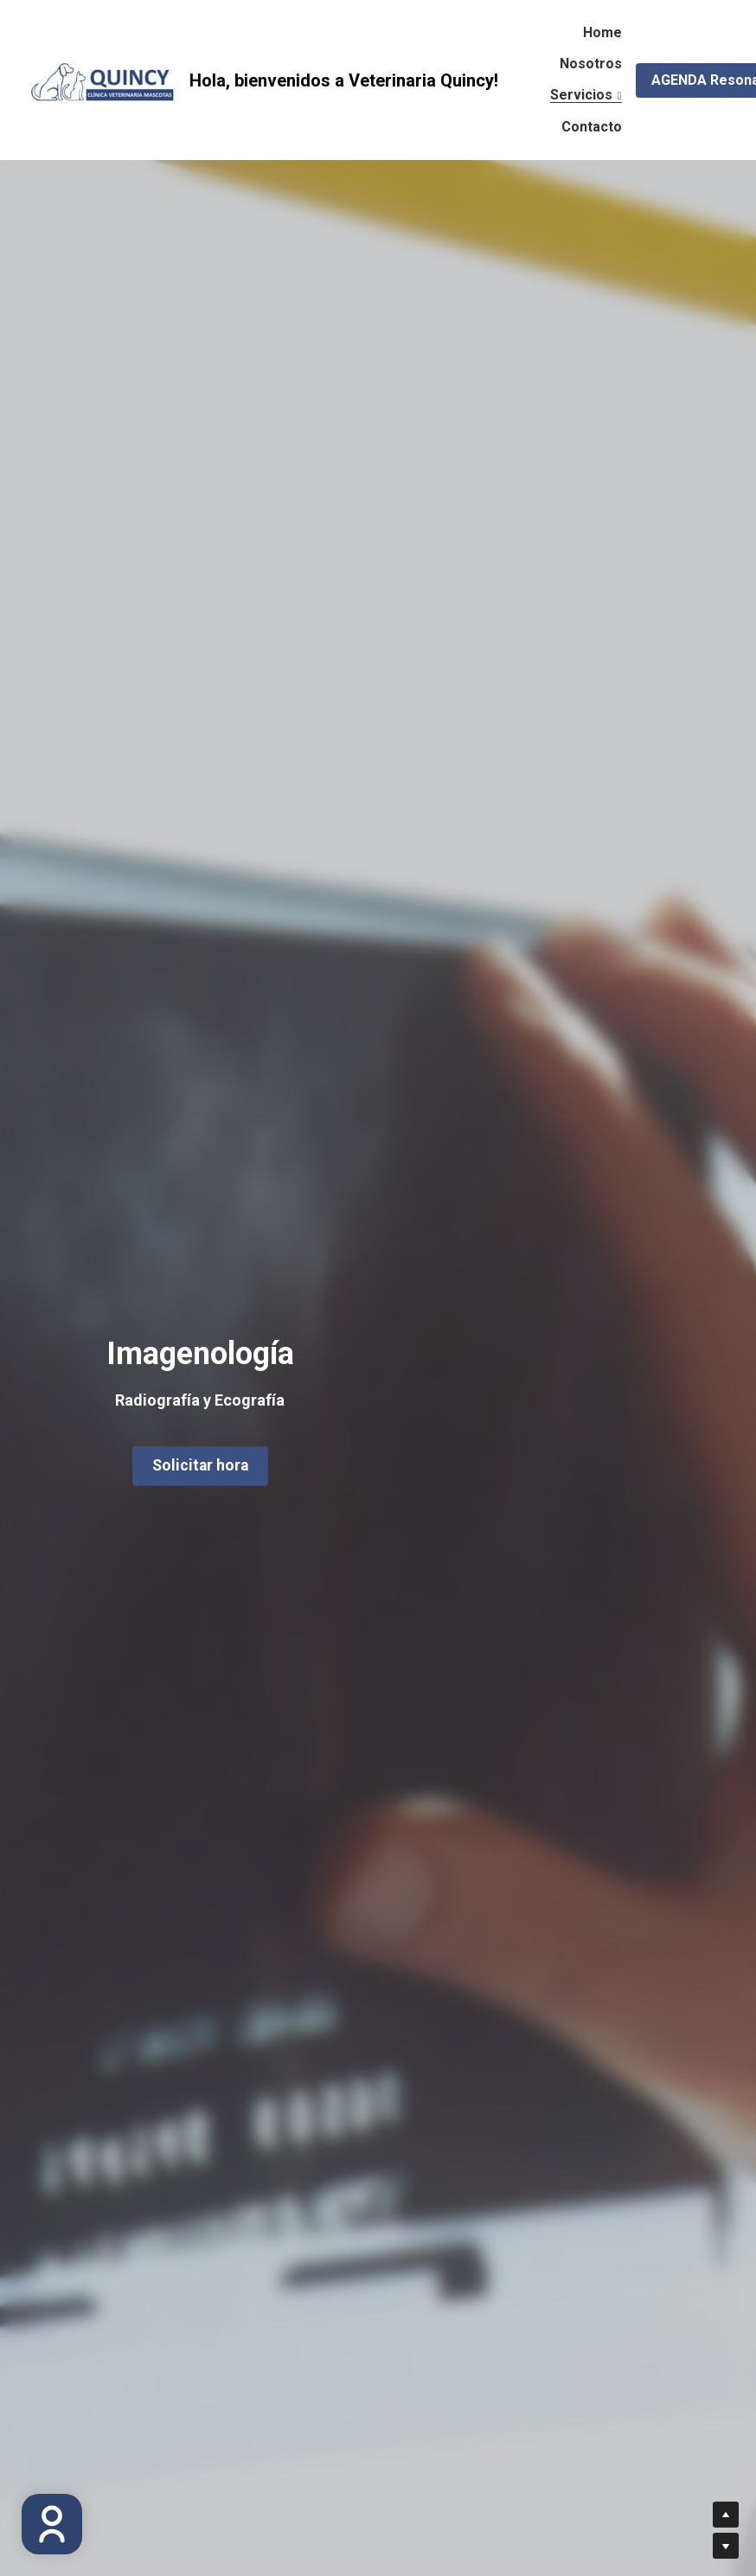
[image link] (103, 78)
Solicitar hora (198, 1461)
